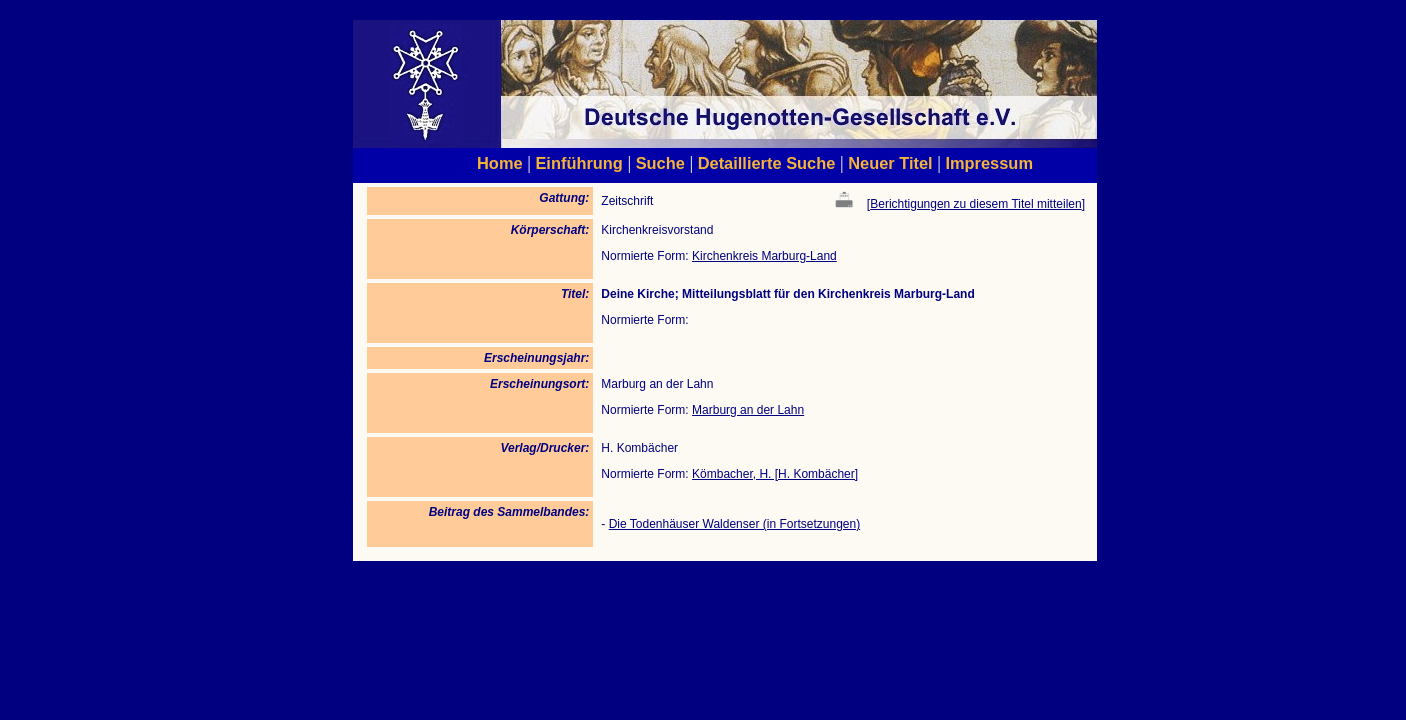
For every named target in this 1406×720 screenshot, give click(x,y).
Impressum (989, 163)
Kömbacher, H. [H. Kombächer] (775, 474)
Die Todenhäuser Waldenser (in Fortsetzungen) (734, 524)
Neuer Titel (890, 163)
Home (500, 163)
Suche (660, 163)
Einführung (578, 163)
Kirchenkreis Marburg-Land (764, 256)
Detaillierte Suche (767, 163)
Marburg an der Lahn (748, 410)
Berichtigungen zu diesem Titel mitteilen (975, 204)
